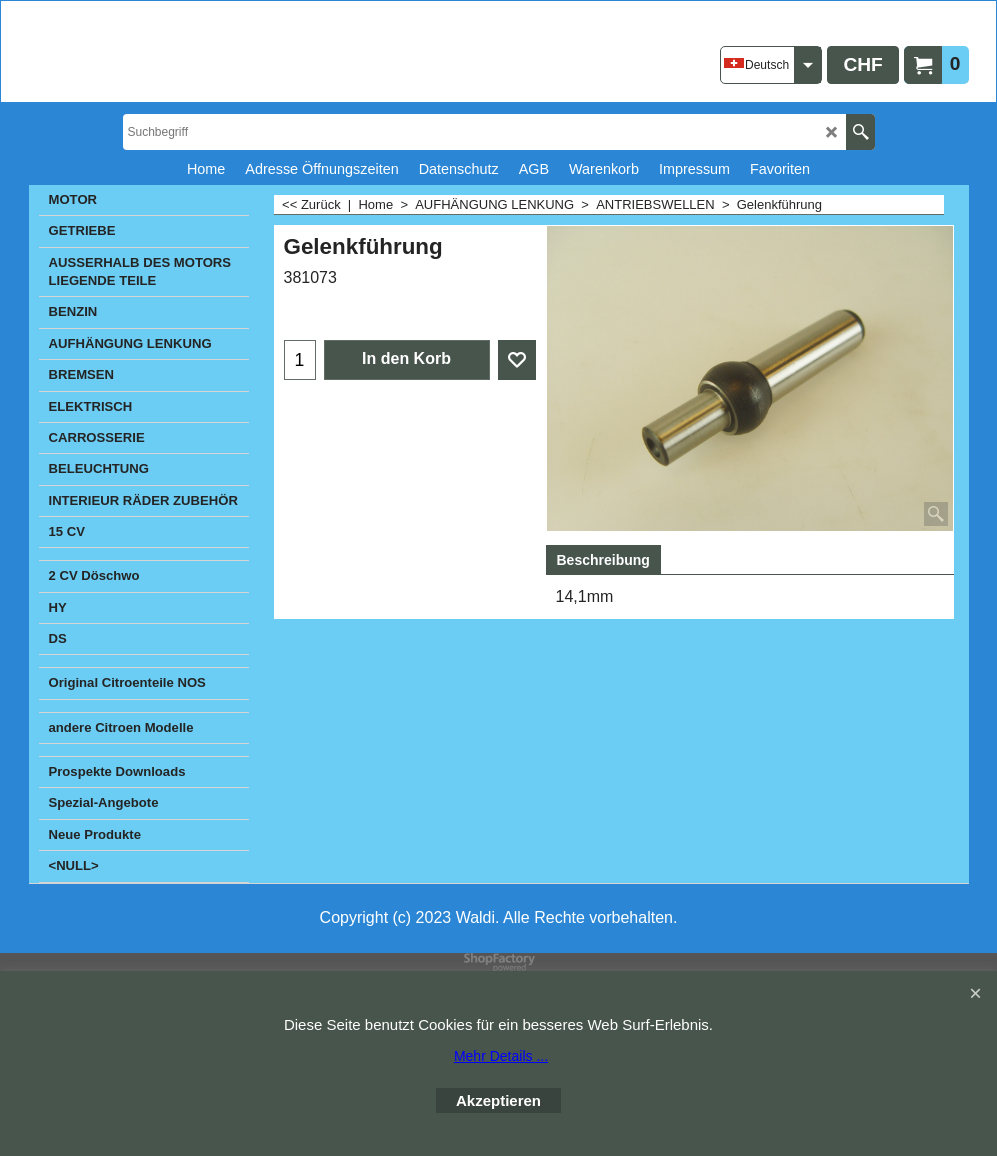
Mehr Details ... (501, 1056)
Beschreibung (603, 560)
